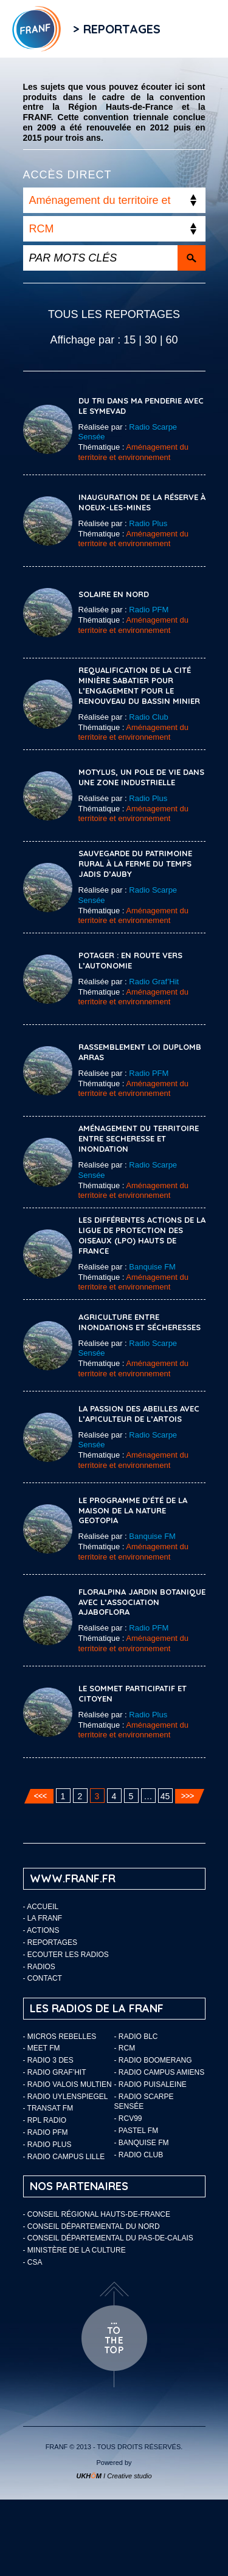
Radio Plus (148, 523)
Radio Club (148, 717)
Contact (44, 1978)
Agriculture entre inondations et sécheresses (139, 1322)
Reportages (52, 1942)
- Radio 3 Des (48, 2060)
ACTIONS (43, 1930)
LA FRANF (44, 1918)
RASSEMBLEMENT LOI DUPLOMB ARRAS (139, 1052)
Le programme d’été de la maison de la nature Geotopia (132, 1510)
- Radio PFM (45, 2132)
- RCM (125, 2048)
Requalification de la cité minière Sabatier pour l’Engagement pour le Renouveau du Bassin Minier (139, 685)
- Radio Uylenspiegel (65, 2096)
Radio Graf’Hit (154, 981)
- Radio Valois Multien (67, 2084)
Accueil (42, 1906)
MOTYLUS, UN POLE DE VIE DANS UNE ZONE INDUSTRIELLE (141, 777)
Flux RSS (185, 28)
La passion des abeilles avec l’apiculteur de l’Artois (138, 1414)
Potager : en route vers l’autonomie (130, 960)
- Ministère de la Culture (74, 2250)
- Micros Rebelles (60, 2036)
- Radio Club (139, 2155)
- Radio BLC (136, 2036)
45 (165, 1796)
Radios (41, 1966)
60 (172, 340)
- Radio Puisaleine (150, 2084)
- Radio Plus (47, 2144)
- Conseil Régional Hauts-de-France (96, 2214)
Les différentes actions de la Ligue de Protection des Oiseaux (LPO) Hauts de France (142, 1235)
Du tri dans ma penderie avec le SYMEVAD (141, 406)
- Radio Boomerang (153, 2060)
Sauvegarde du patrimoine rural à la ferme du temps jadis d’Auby (135, 863)
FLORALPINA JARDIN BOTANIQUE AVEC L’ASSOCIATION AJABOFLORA (142, 1602)
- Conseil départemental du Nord (91, 2226)
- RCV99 (128, 2118)
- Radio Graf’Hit (54, 2072)
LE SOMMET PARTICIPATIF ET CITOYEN (132, 1693)
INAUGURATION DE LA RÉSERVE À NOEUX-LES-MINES (142, 502)
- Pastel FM (136, 2130)
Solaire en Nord (113, 594)
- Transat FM (48, 2108)
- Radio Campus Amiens (159, 2072)
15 (129, 340)
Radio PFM (148, 609)
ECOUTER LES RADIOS (68, 1954)
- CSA (33, 2262)
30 (151, 340)
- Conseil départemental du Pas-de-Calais (108, 2238)
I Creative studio (113, 2476)
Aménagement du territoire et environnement (133, 452)
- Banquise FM (141, 2142)
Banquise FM (152, 1266)
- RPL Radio (45, 2120)
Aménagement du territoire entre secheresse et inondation (138, 1138)
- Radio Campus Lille (64, 2156)
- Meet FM (41, 2048)
